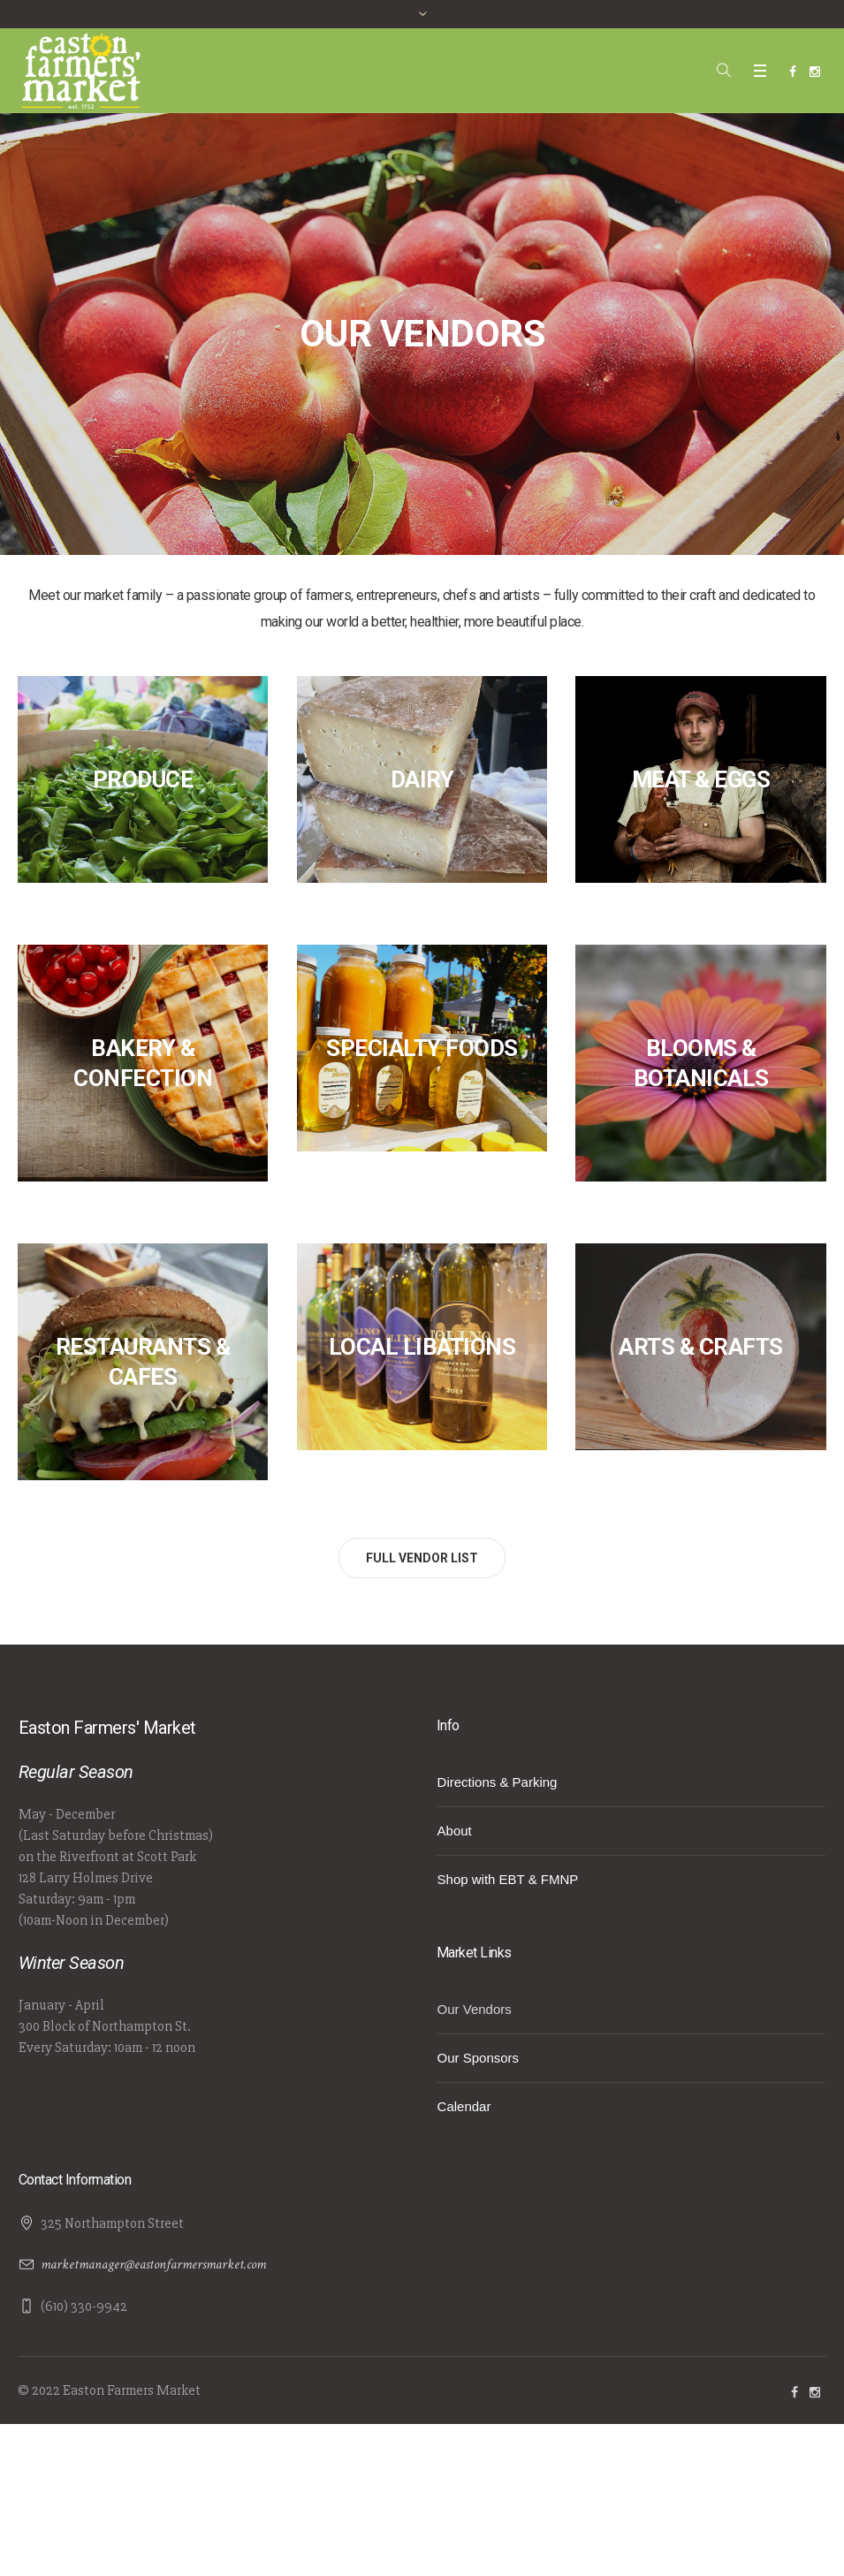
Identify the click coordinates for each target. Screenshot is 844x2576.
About (454, 1830)
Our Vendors (474, 2009)
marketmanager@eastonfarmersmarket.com (153, 2264)
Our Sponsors (478, 2057)
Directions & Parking (497, 1782)
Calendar (464, 2106)
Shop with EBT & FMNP (508, 1879)
